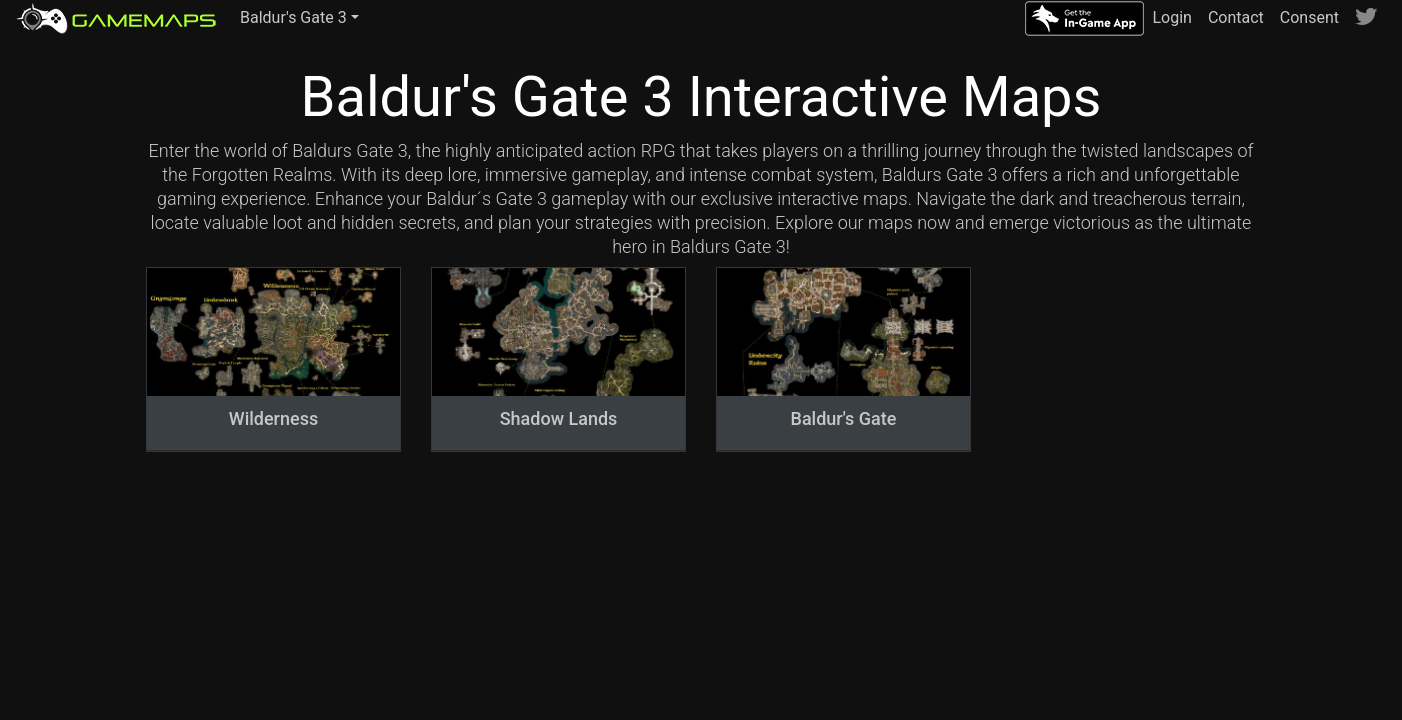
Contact (1236, 17)
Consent (1309, 17)
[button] (299, 18)
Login (1171, 17)
